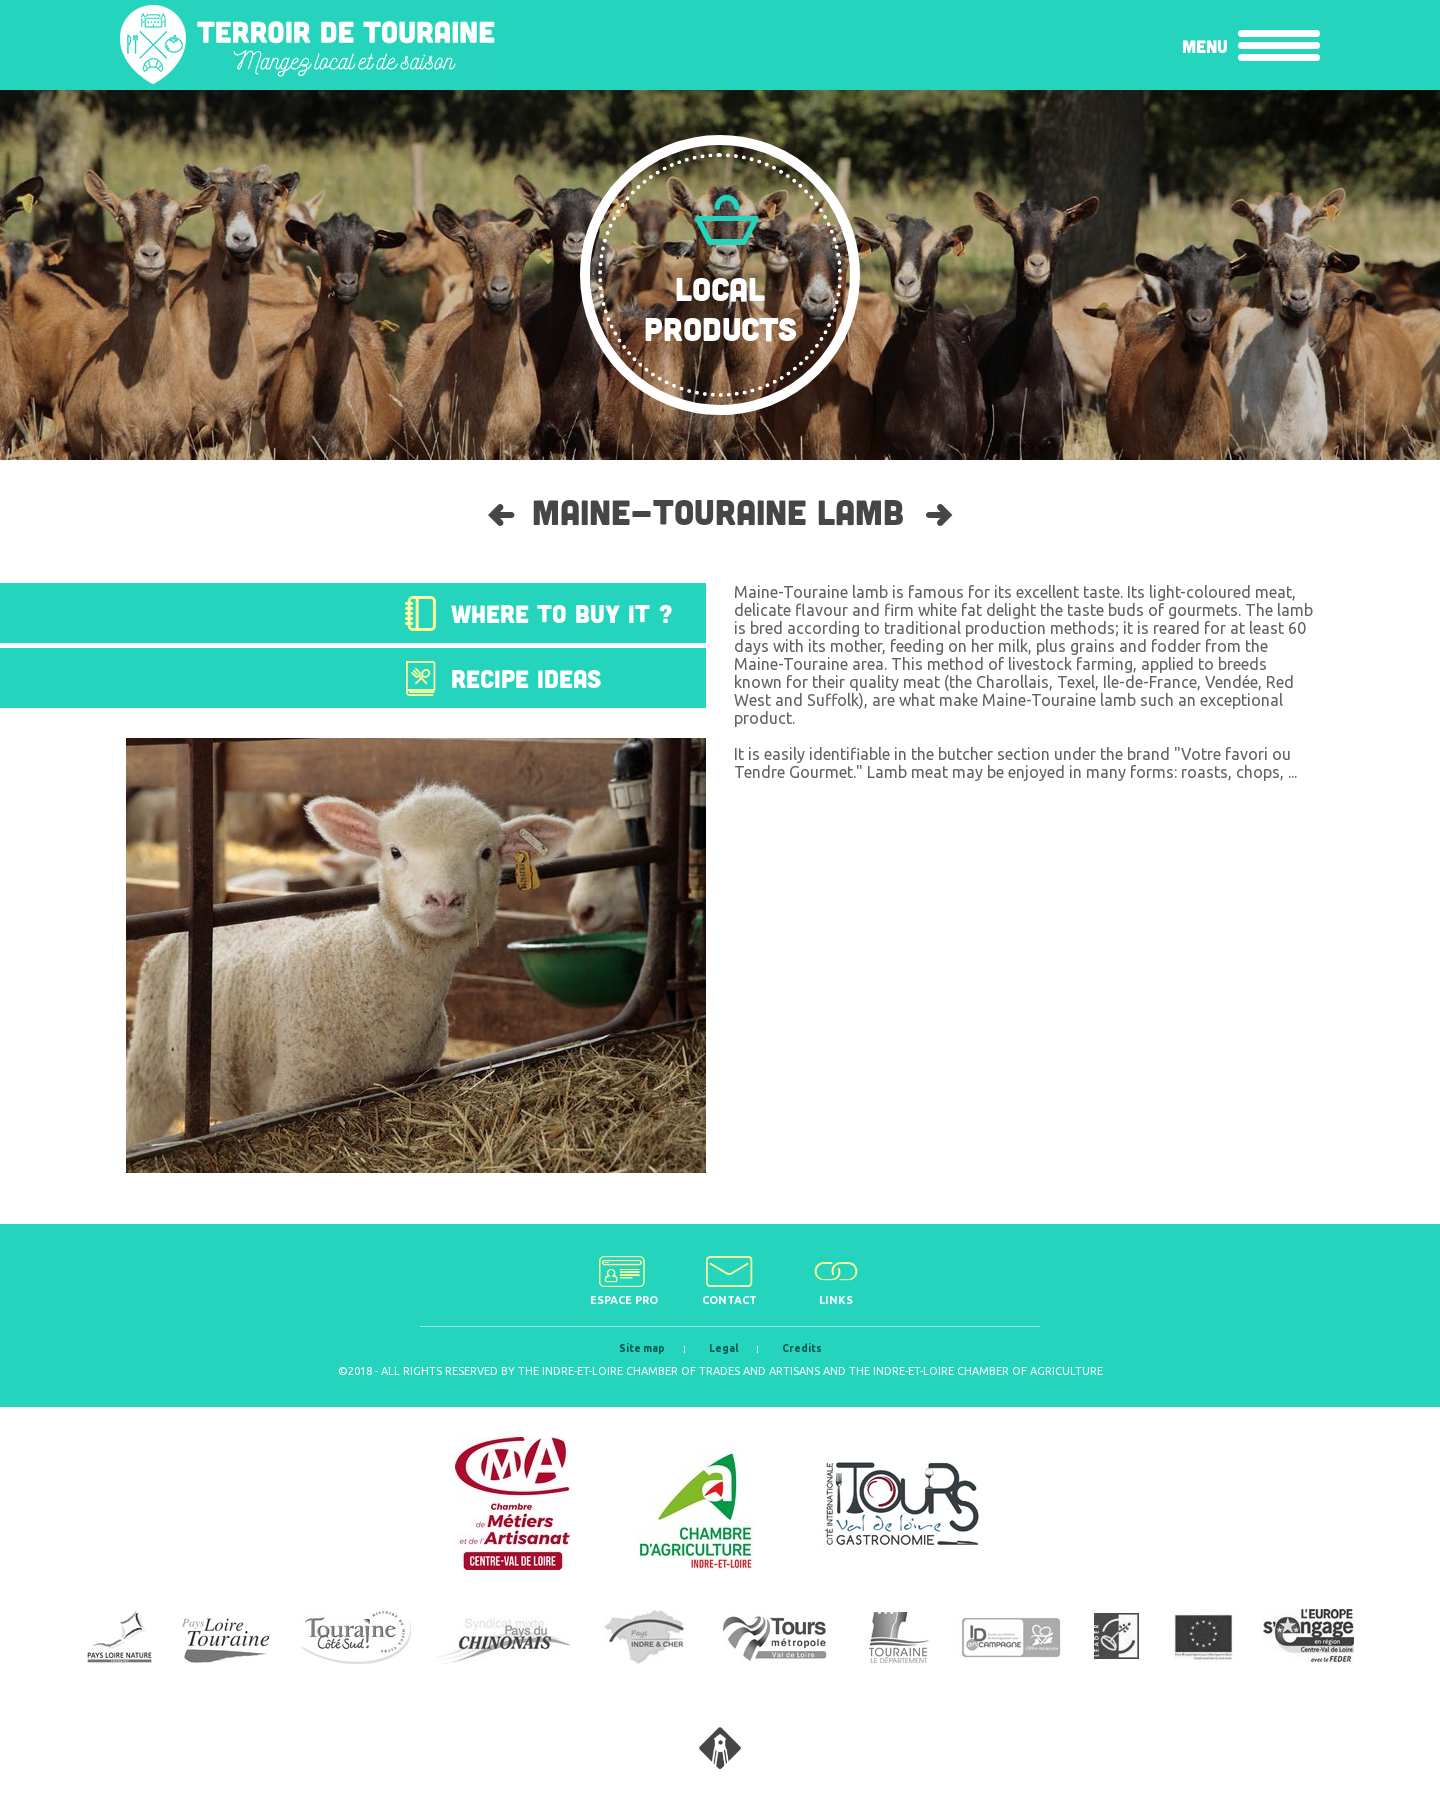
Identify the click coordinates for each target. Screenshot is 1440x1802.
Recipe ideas (526, 678)
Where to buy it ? (562, 613)
